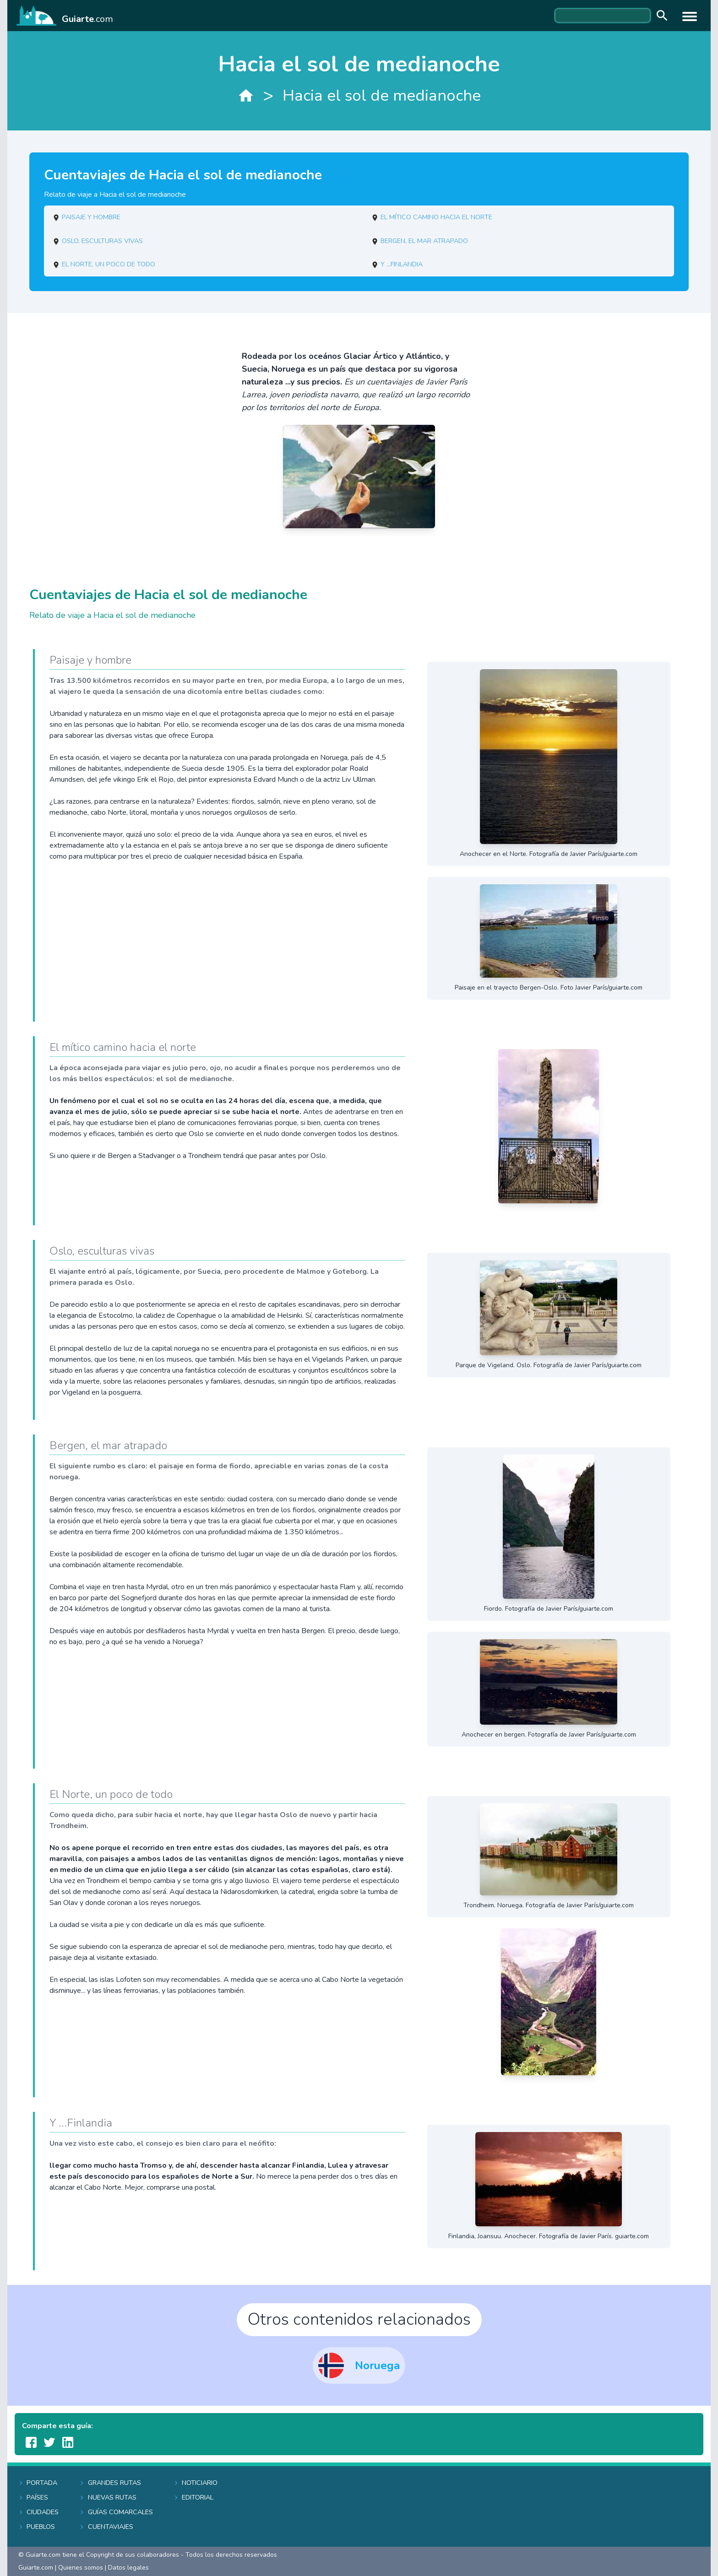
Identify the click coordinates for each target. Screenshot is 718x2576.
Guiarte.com (35, 2567)
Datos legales (128, 2567)
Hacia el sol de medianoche (382, 95)
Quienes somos (80, 2567)
